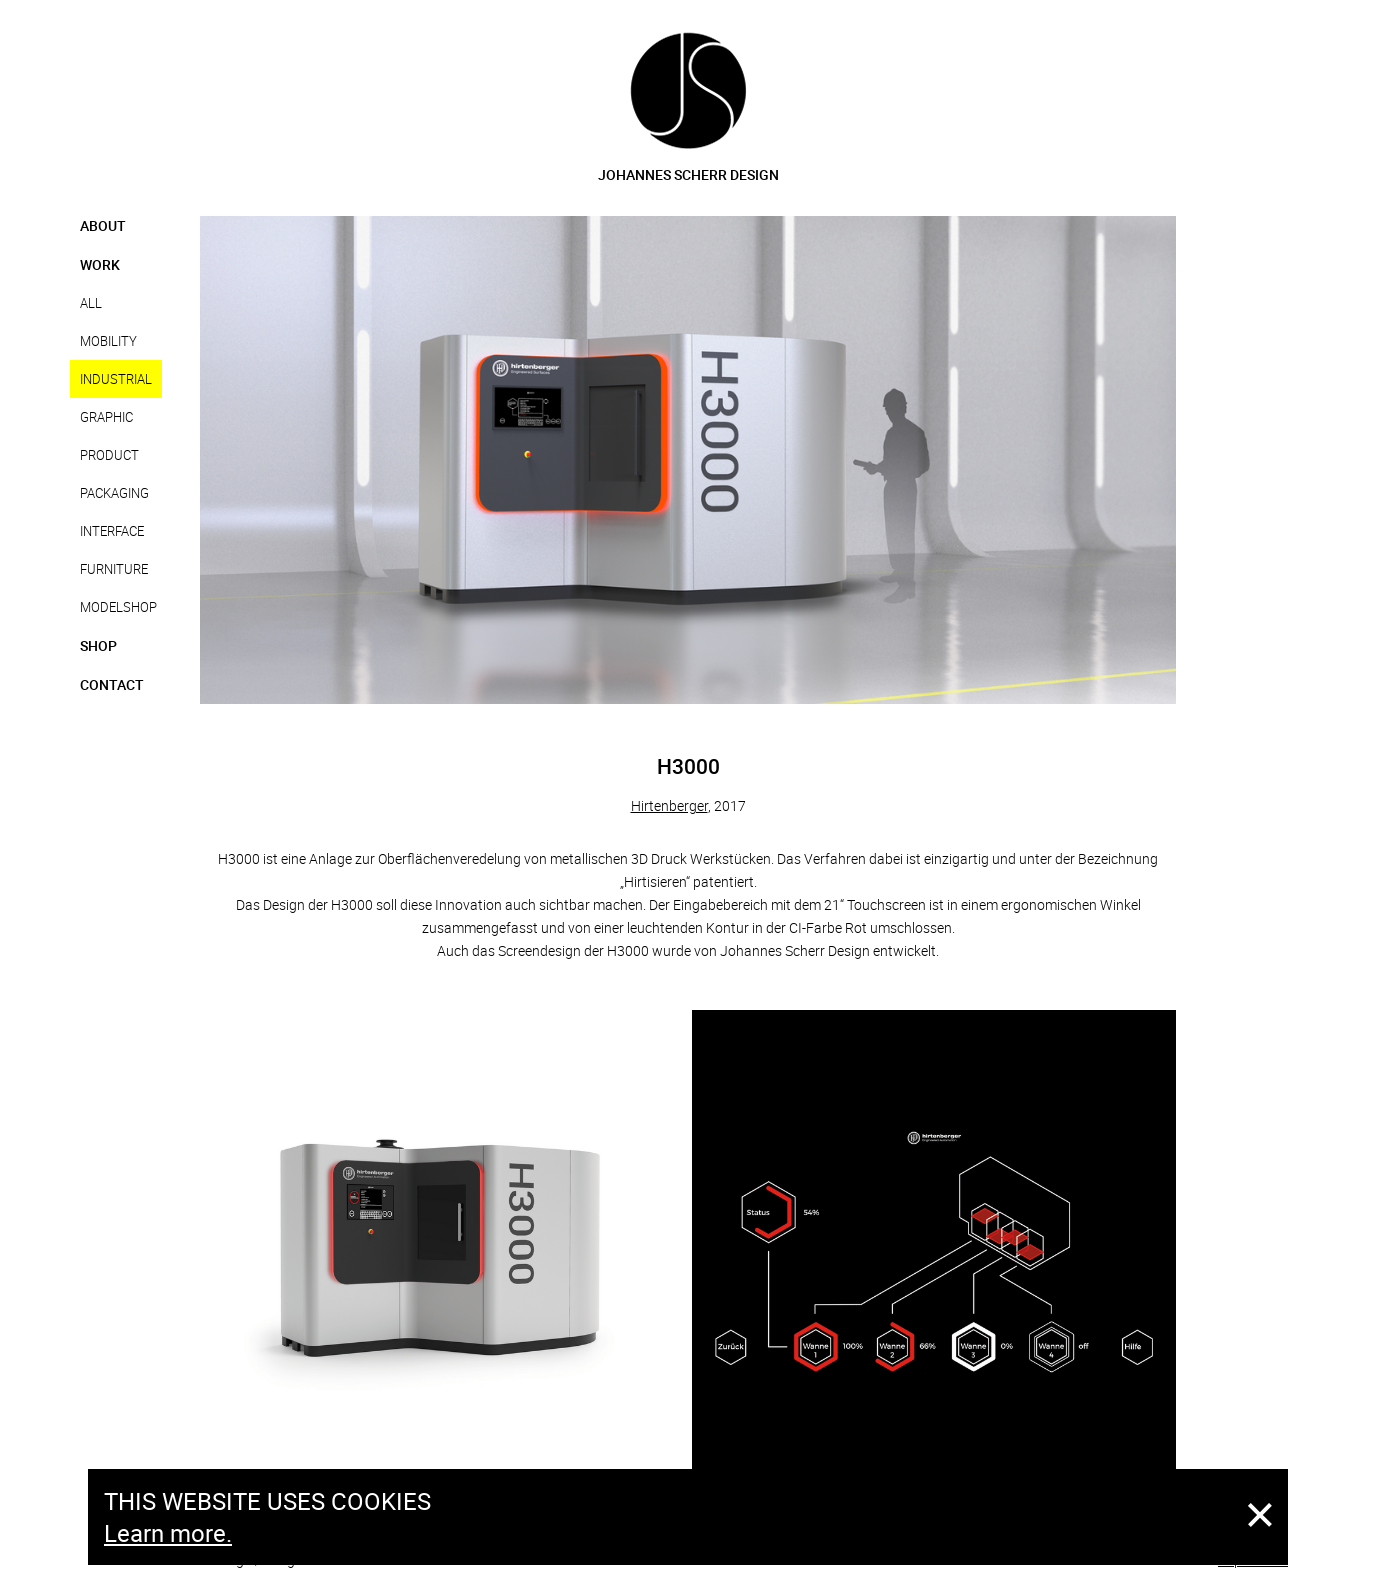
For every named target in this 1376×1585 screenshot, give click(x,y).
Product (109, 455)
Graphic (106, 417)
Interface (112, 531)
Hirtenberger (669, 805)
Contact (112, 684)
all (91, 303)
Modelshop (118, 607)
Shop (98, 645)
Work (100, 264)
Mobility (108, 341)
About (103, 225)
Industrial (116, 379)
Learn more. (168, 1533)
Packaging (114, 493)
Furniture (114, 569)
